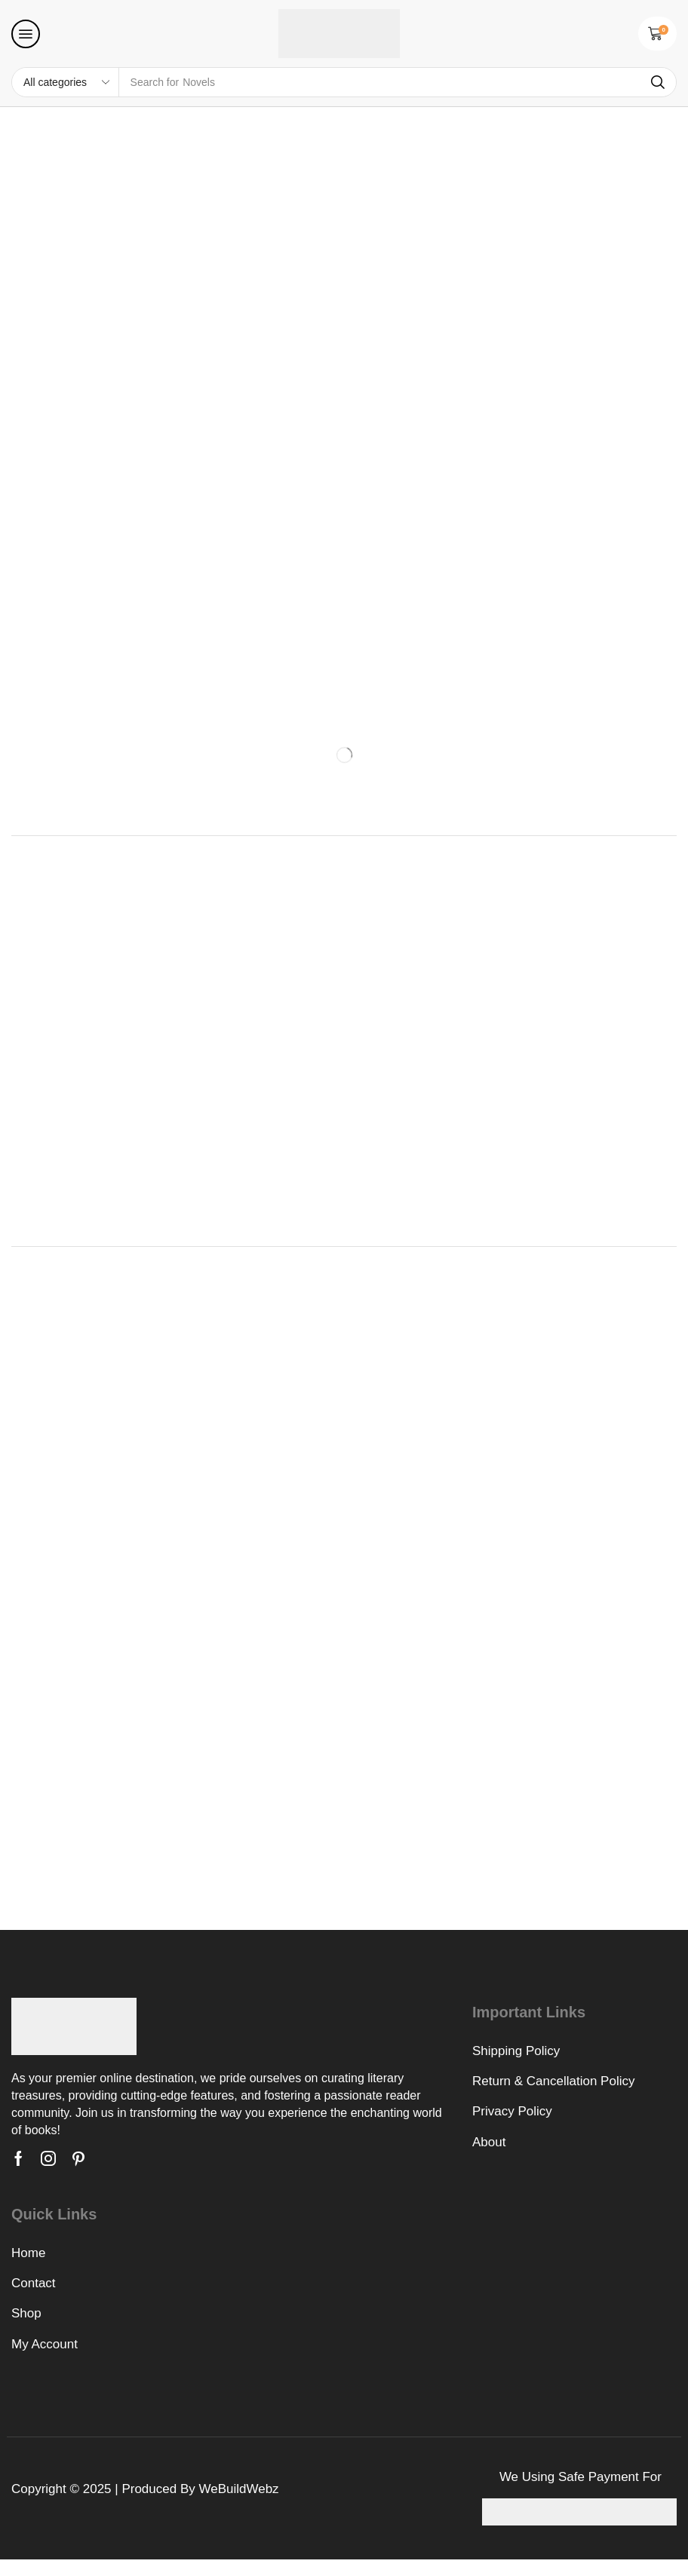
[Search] (658, 82)
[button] (25, 34)
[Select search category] (65, 82)
